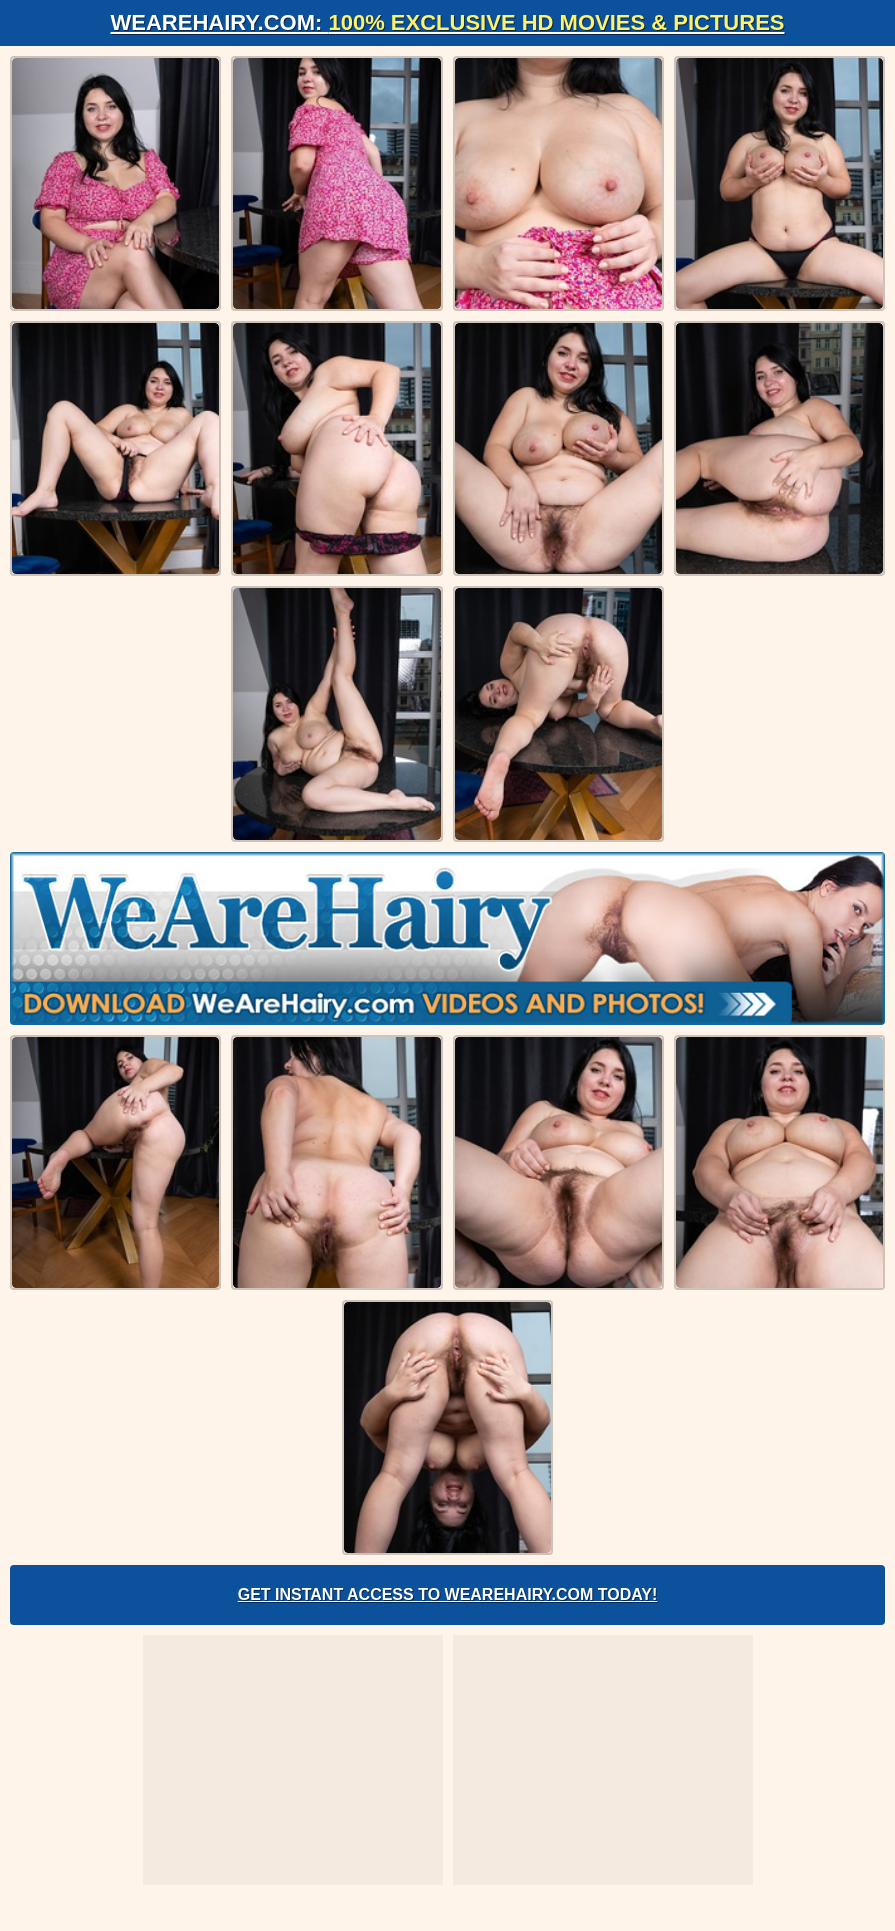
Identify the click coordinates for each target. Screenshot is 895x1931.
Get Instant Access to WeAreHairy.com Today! (448, 1594)
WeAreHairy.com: (448, 22)
